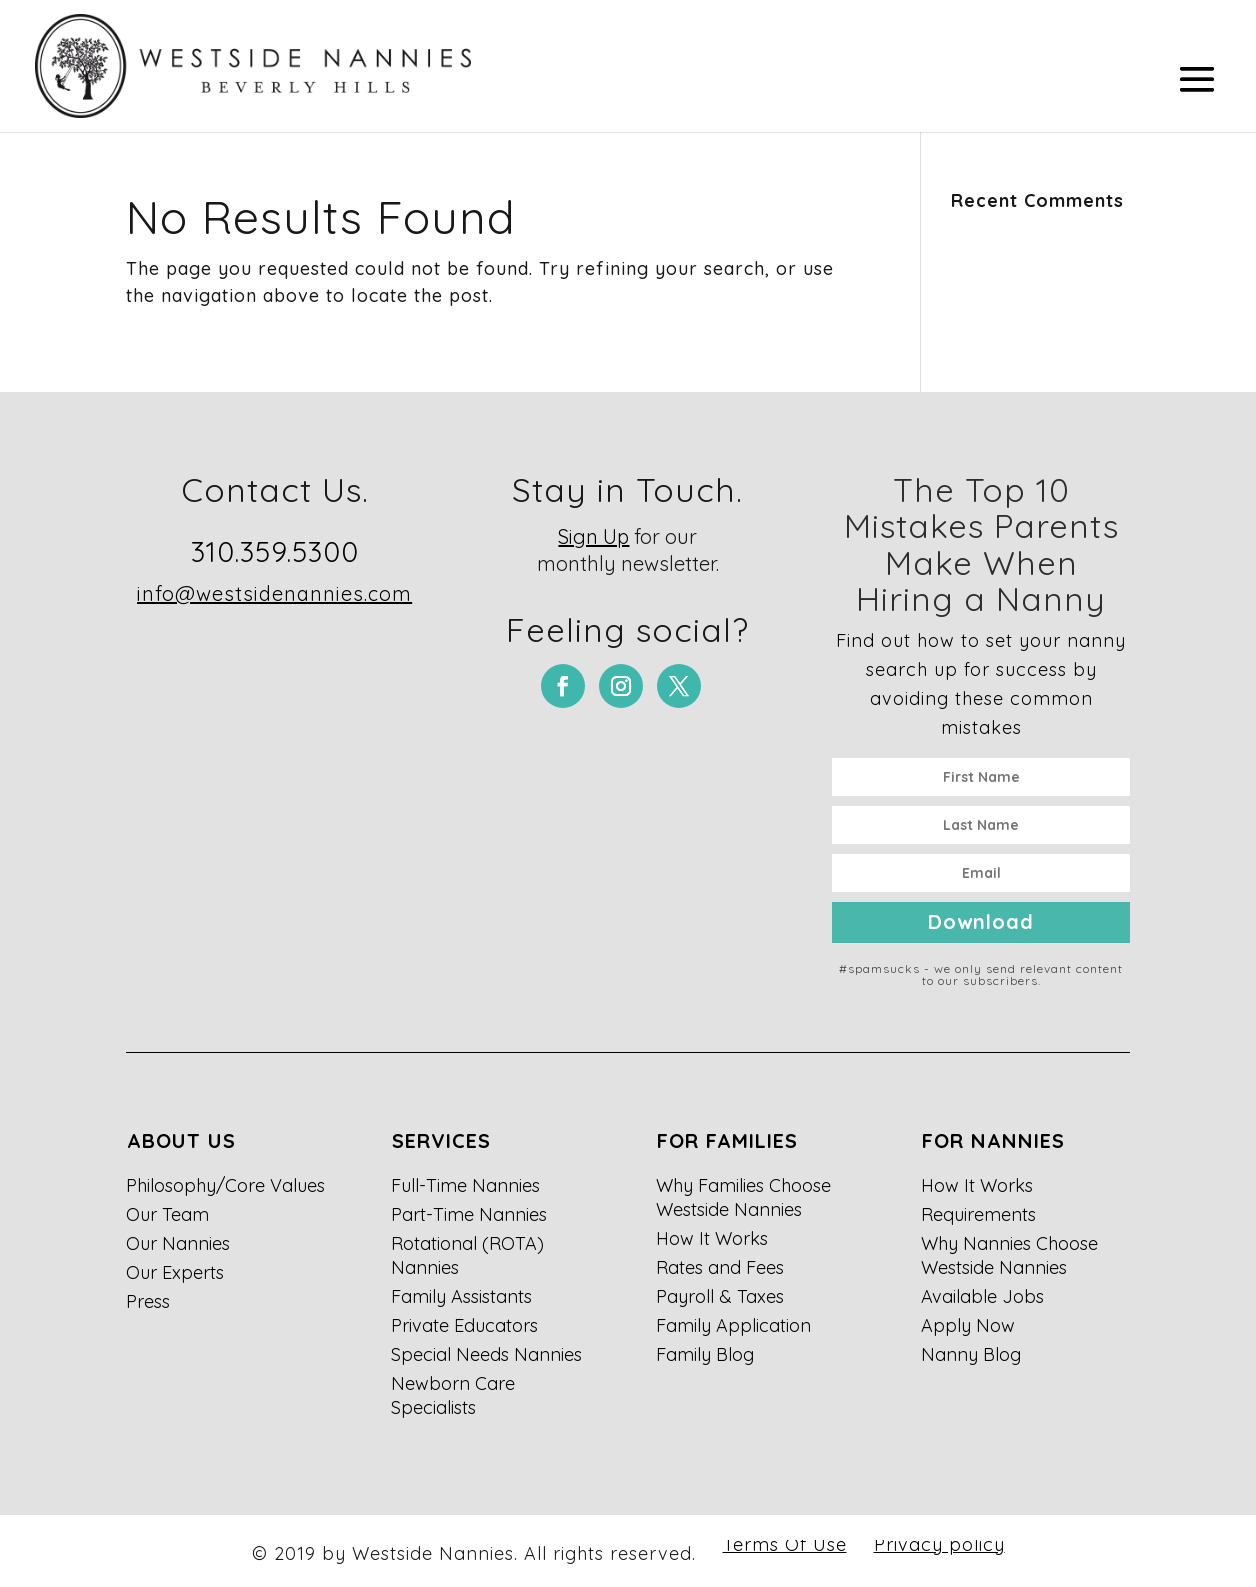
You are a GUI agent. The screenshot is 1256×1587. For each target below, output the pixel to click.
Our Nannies (178, 1243)
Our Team (167, 1214)
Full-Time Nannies (465, 1185)
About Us (181, 1140)
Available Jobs (982, 1296)
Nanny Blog (971, 1354)
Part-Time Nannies (469, 1214)
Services (441, 1140)
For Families (727, 1140)
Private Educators (464, 1325)
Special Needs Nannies (486, 1354)
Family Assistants (461, 1296)
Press (148, 1301)
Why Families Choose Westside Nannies (743, 1197)
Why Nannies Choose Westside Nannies (1009, 1255)
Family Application (733, 1325)
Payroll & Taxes (720, 1296)
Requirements (978, 1214)
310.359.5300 (275, 551)
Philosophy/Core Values (225, 1185)
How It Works (712, 1238)
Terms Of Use (785, 1544)
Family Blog (705, 1354)
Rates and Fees (720, 1267)
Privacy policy (939, 1544)
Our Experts (175, 1272)
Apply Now (968, 1325)
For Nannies (993, 1140)
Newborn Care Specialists (453, 1395)
